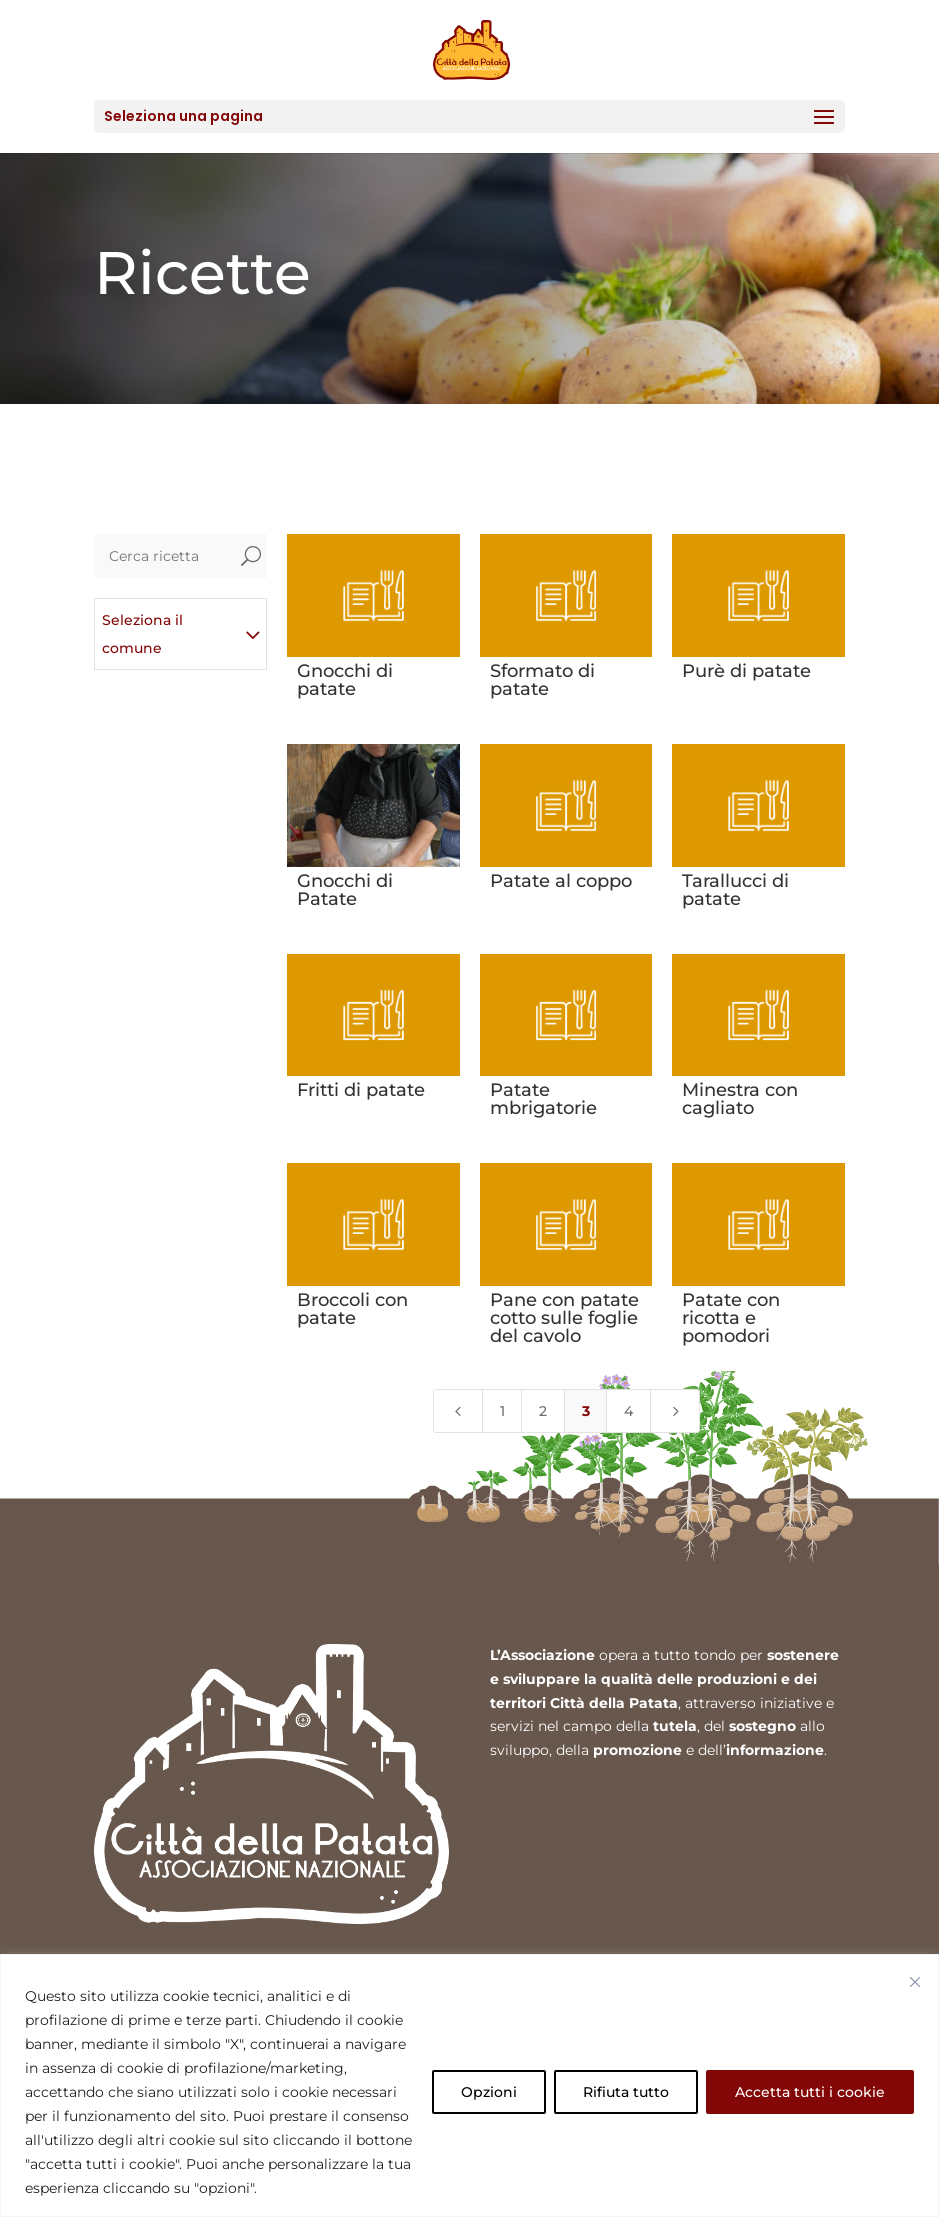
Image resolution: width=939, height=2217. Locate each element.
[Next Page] (675, 1411)
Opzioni (489, 2092)
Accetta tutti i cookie (810, 2092)
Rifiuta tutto (626, 2092)
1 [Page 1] (502, 1411)
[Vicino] (915, 1982)
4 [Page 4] (628, 1411)
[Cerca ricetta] (165, 556)
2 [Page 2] (543, 1411)
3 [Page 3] (586, 1411)
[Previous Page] (458, 1411)
